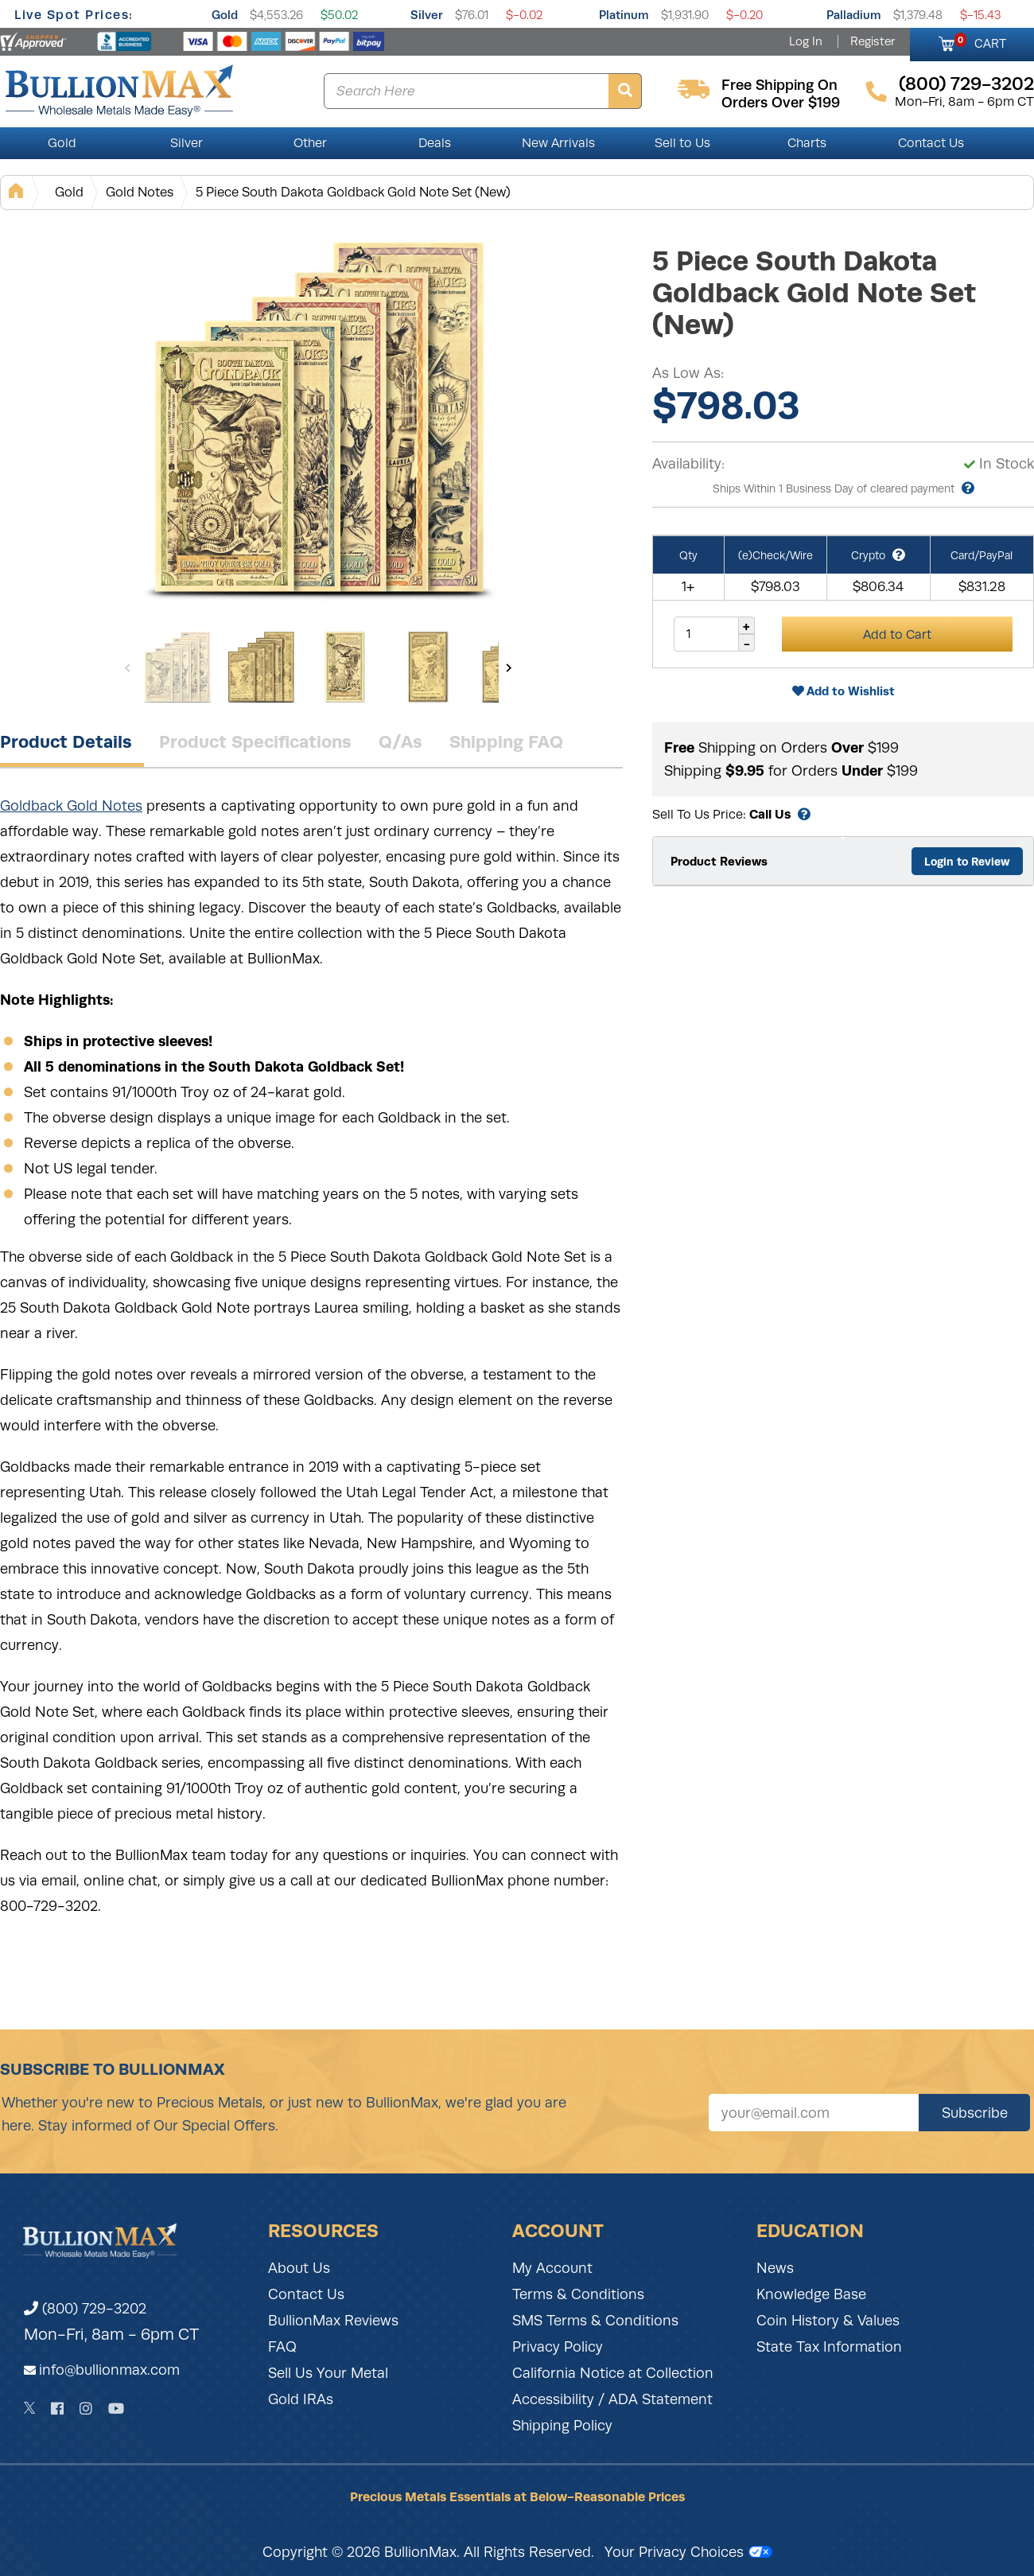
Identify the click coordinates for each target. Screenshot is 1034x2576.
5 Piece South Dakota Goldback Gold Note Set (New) (353, 192)
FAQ (282, 2347)
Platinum (624, 14)
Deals (434, 143)
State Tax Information (829, 2347)
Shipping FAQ (506, 741)
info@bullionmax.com (109, 2370)
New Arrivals (558, 143)
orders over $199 (780, 103)
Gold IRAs (300, 2399)
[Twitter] (30, 2408)
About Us (299, 2268)
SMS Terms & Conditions (595, 2321)
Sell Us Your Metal (328, 2373)
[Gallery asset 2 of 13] (261, 667)
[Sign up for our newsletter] (814, 2112)
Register (872, 41)
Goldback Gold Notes (71, 806)
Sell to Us (682, 143)
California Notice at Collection (612, 2373)
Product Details (66, 741)
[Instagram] (86, 2408)
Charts (806, 143)
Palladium (853, 14)
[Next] (508, 667)
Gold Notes (139, 192)
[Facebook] (57, 2408)
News (775, 2268)
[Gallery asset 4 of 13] (428, 667)
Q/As (400, 741)
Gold (225, 14)
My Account (552, 2268)
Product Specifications (255, 741)
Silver (426, 14)
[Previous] (127, 667)
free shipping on (779, 85)
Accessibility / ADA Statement (612, 2399)
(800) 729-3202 (85, 2309)
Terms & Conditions (578, 2294)
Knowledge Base (811, 2294)
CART (980, 41)
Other (310, 143)
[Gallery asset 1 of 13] (318, 421)
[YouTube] (116, 2408)
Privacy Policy (557, 2347)
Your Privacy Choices (688, 2552)
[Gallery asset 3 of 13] (344, 667)
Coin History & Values (828, 2321)
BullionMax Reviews (333, 2321)
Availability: (688, 464)
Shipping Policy (562, 2426)
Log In (805, 41)
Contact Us (931, 143)
